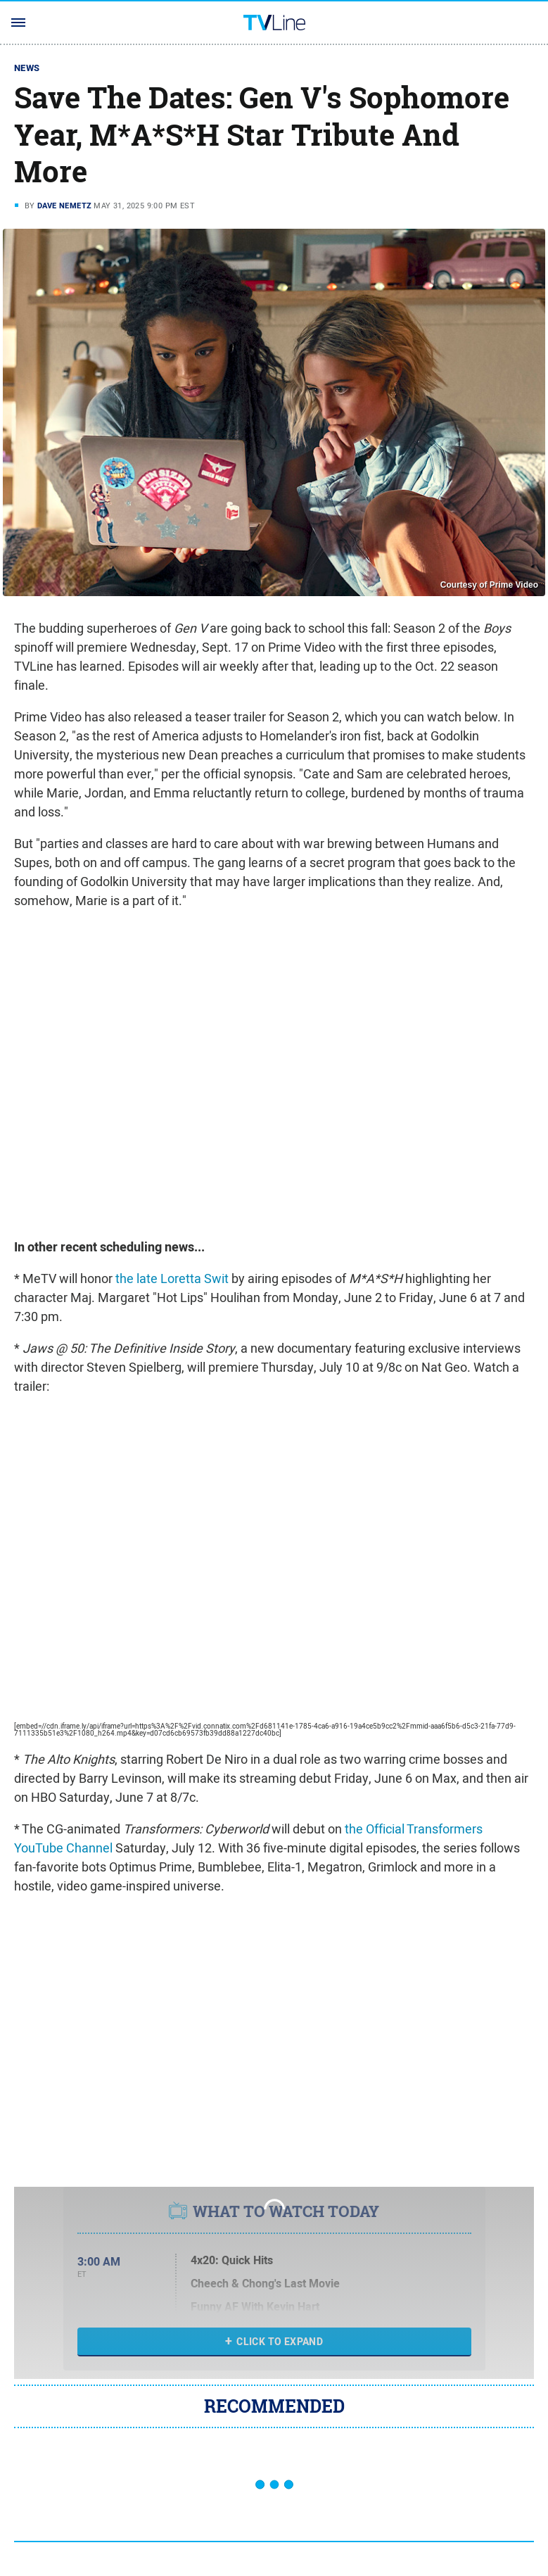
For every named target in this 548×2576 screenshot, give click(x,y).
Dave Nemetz (64, 205)
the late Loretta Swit (172, 1278)
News (27, 68)
